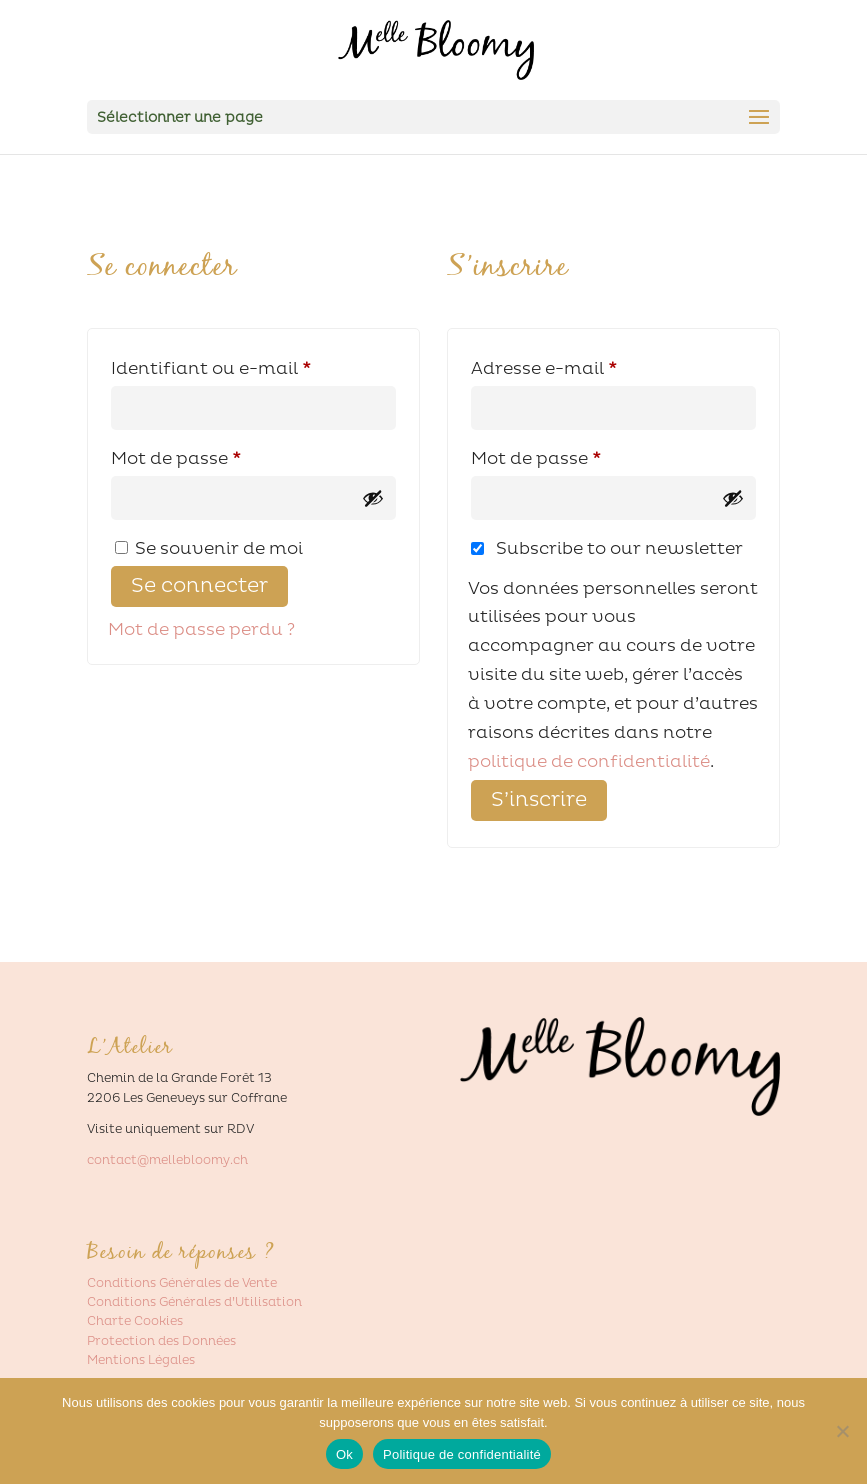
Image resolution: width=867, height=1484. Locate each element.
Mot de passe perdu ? (201, 629)
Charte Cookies (135, 1321)
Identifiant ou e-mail (253, 365)
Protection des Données (161, 1341)
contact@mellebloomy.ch (167, 1160)
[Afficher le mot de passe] (373, 498)
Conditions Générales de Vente (182, 1283)
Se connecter (199, 586)
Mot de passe (225, 455)
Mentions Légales (141, 1360)
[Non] (842, 1431)
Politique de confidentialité (462, 1454)
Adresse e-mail (593, 365)
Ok (344, 1454)
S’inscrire (539, 800)
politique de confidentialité (589, 761)
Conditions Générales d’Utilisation (194, 1302)
